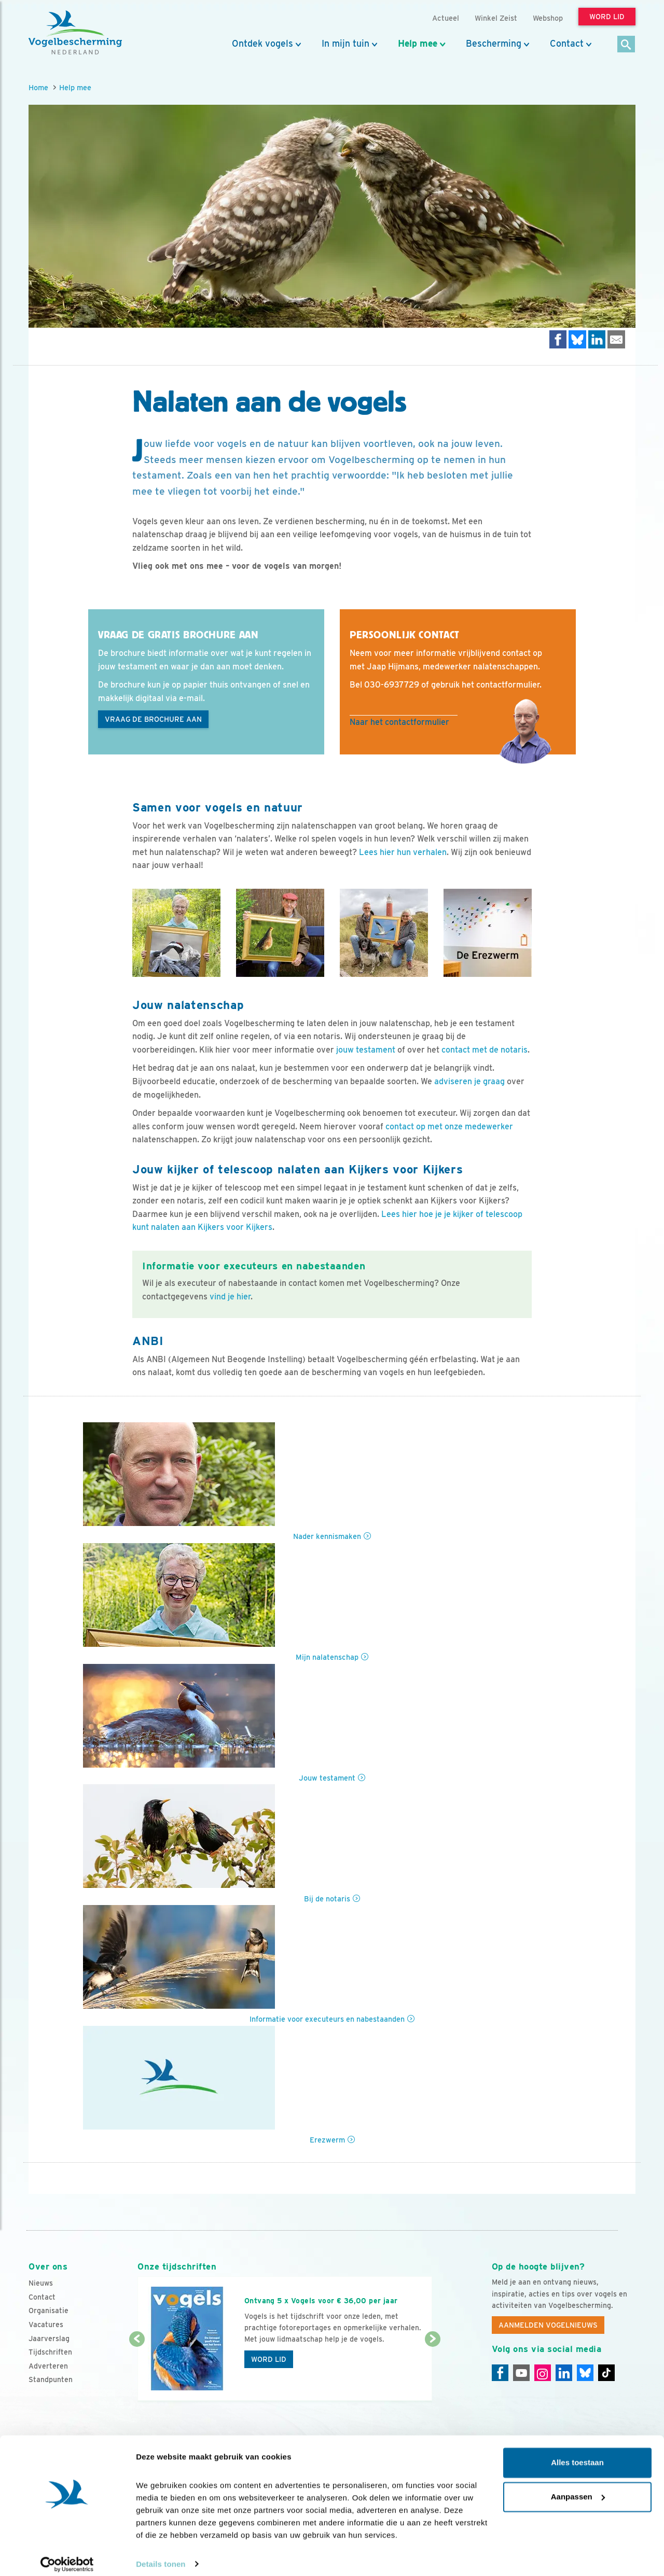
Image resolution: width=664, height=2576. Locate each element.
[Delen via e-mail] (616, 339)
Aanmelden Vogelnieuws (548, 2325)
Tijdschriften (50, 2352)
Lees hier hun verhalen (403, 852)
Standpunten (51, 2379)
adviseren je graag (469, 1081)
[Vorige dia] (137, 2370)
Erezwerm (327, 2139)
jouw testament (365, 1050)
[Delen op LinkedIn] (597, 339)
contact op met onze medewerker (449, 1126)
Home (38, 87)
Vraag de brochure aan (153, 719)
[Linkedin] (564, 2372)
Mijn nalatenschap (327, 1657)
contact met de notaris (484, 1050)
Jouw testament (327, 1777)
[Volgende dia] (432, 2370)
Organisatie (48, 2310)
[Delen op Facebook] (558, 339)
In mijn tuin (345, 43)
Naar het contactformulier (399, 722)
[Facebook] (500, 2372)
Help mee (417, 43)
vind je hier (230, 1296)
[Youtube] (521, 2372)
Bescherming (493, 43)
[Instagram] (542, 2372)
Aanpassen (578, 2488)
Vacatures (46, 2324)
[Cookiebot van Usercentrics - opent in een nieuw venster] (67, 2556)
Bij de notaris (327, 1898)
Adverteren (48, 2366)
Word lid (268, 2359)
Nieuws (41, 2283)
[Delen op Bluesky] (577, 339)
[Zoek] (626, 45)
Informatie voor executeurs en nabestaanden (327, 2018)
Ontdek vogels (262, 43)
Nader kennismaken (327, 1536)
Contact (567, 43)
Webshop (548, 17)
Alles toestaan (577, 2454)
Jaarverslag (49, 2338)
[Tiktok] (606, 2372)
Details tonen (160, 2555)
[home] (75, 32)
